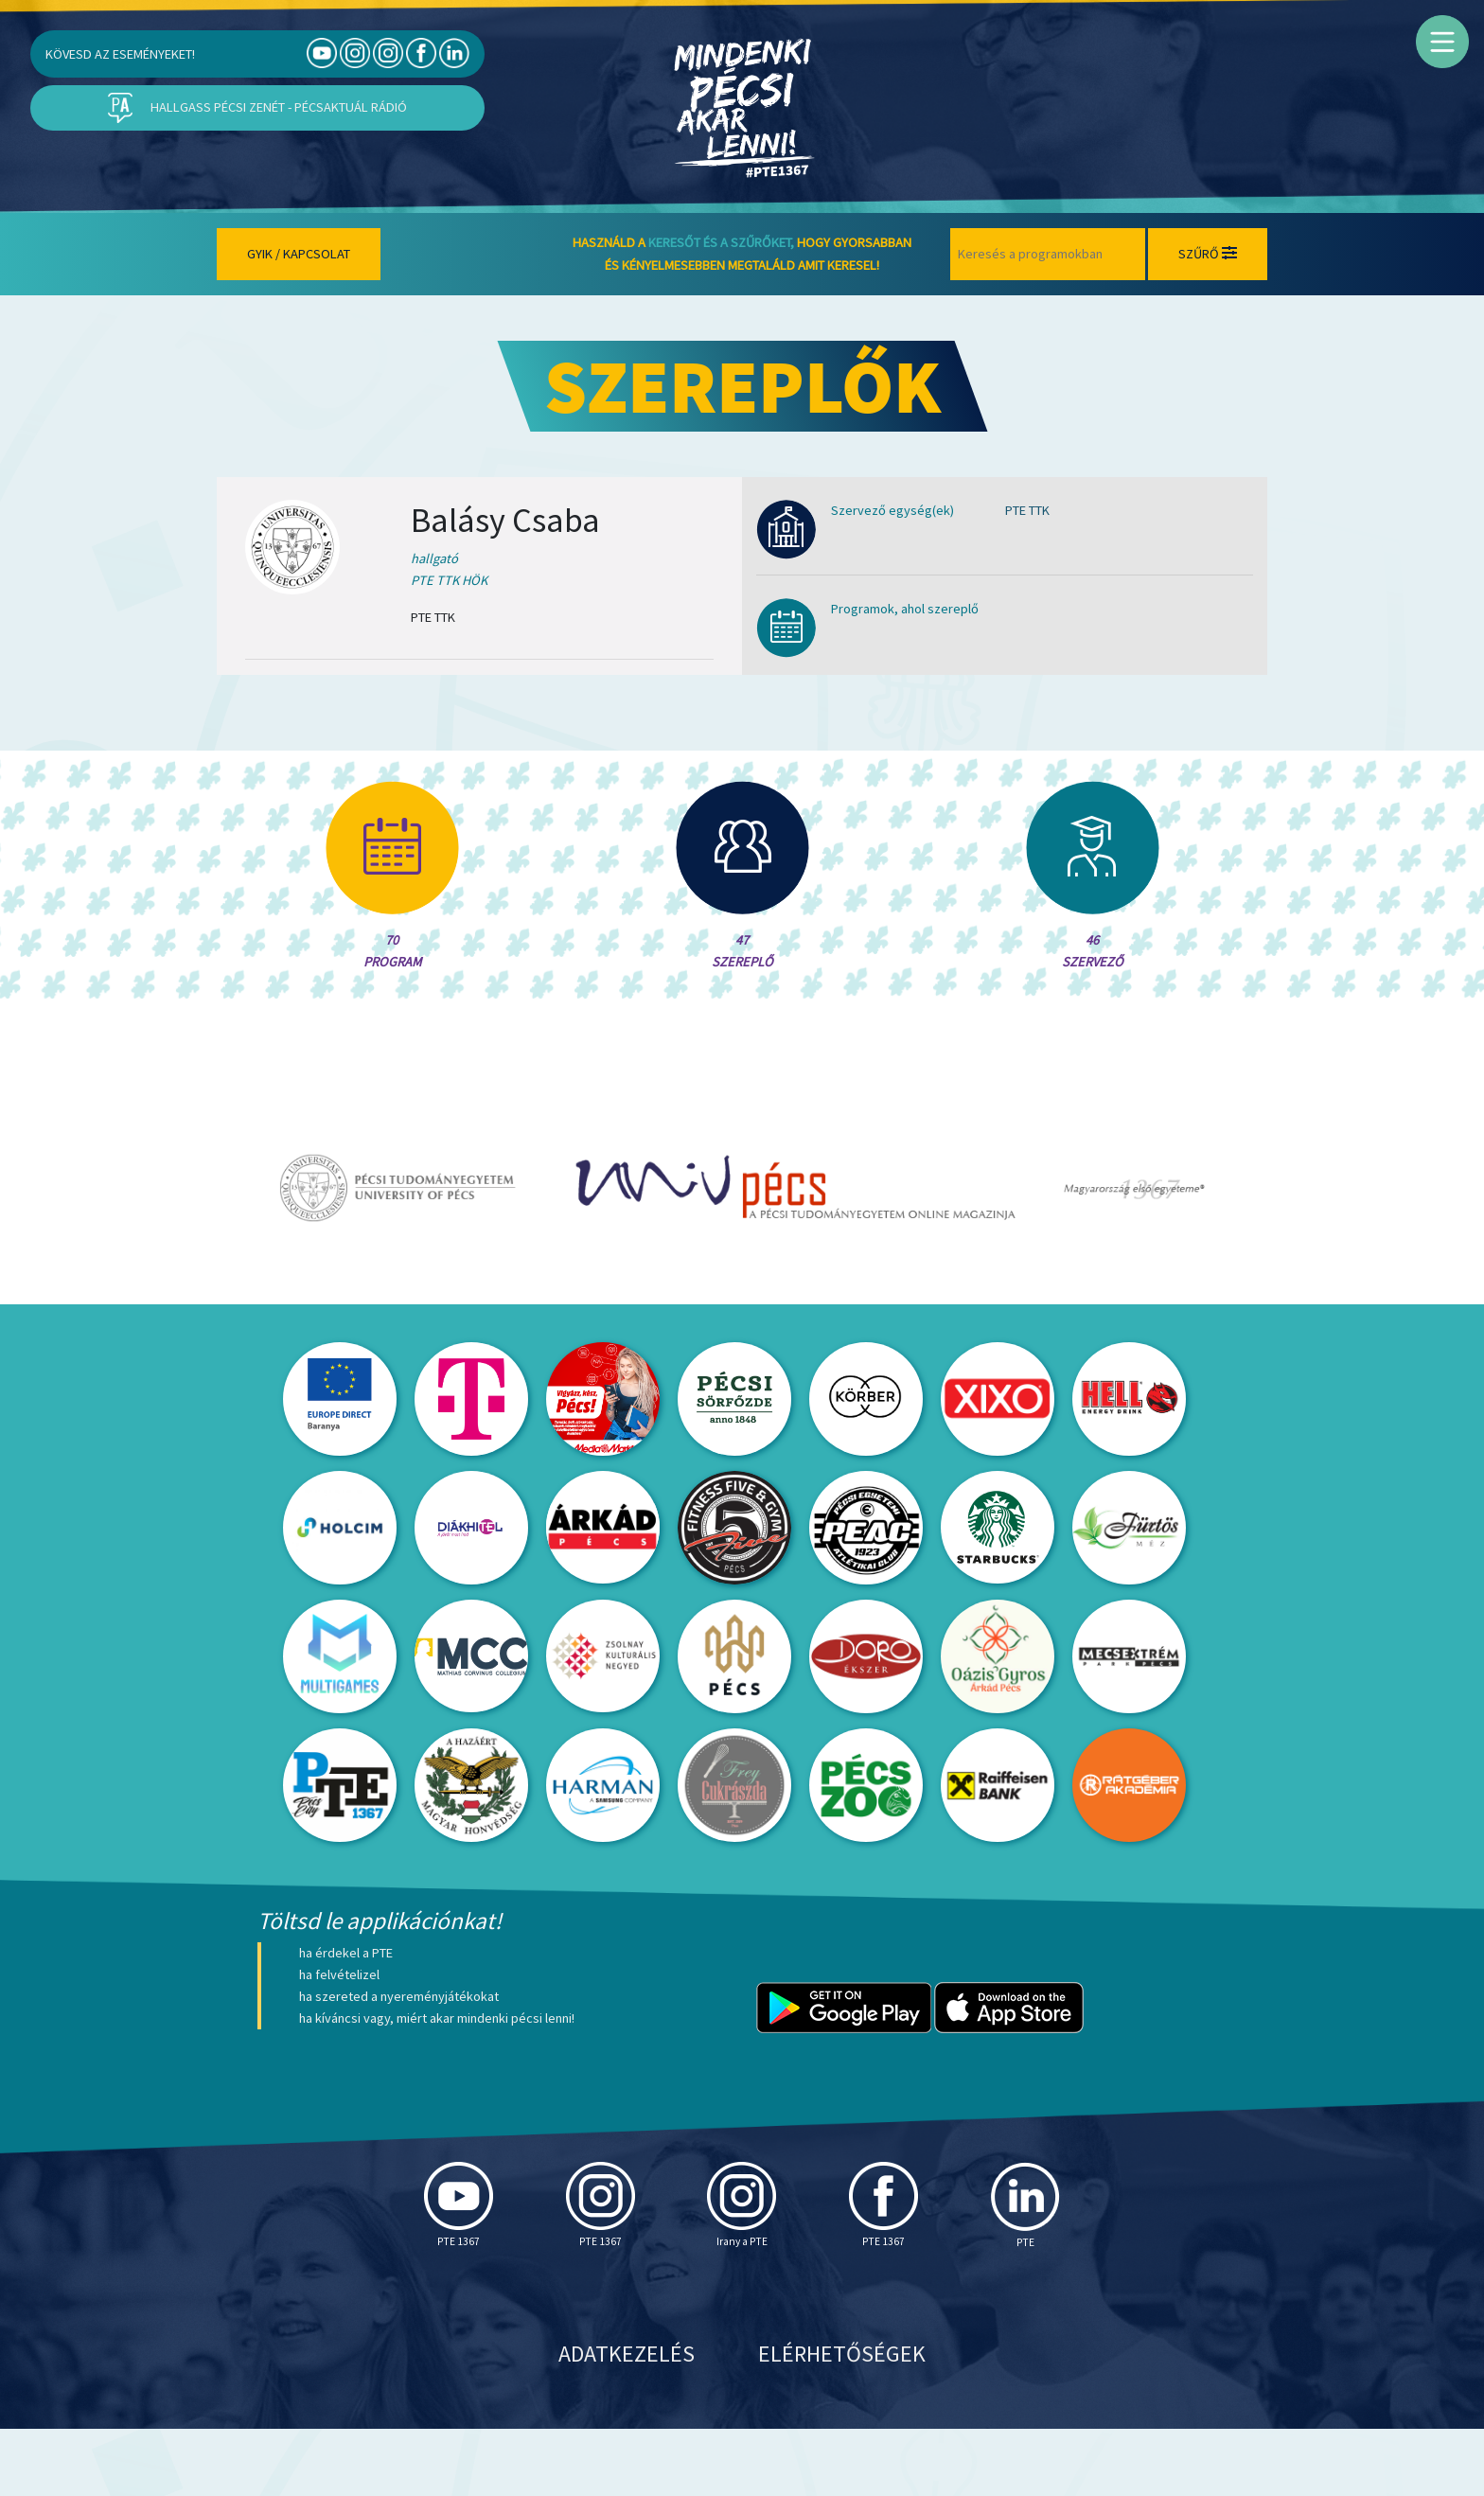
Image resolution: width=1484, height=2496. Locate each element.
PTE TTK (1027, 510)
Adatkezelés (626, 2420)
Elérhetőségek (842, 2420)
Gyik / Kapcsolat (298, 253)
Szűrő (1207, 253)
